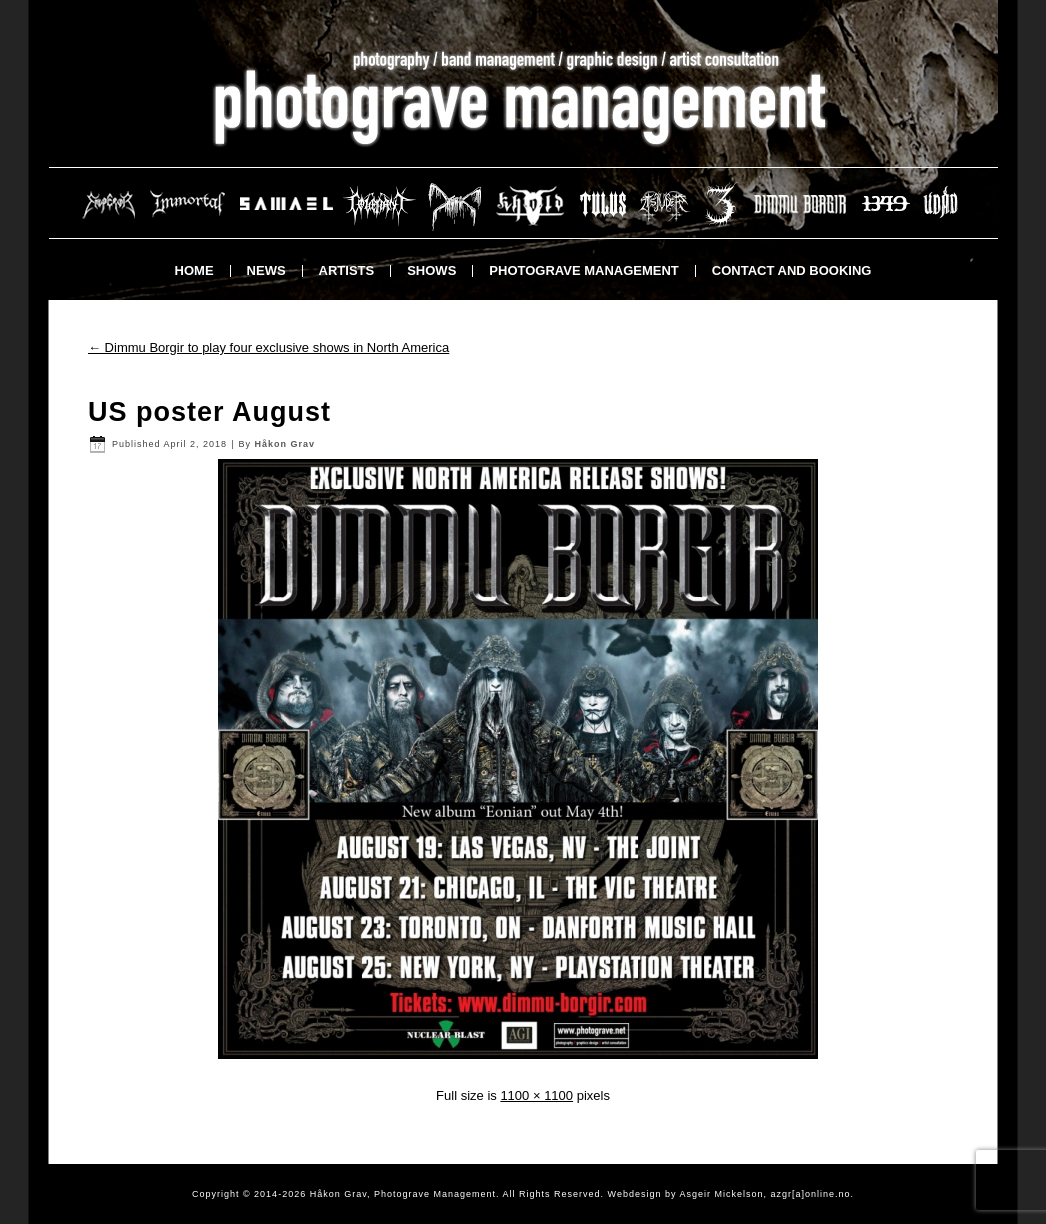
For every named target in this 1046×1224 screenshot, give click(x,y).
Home (194, 270)
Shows (431, 270)
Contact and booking (792, 270)
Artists (347, 270)
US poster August (209, 412)
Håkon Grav (284, 444)
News (266, 270)
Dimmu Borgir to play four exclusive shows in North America (268, 347)
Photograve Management (583, 270)
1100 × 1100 (536, 1095)
